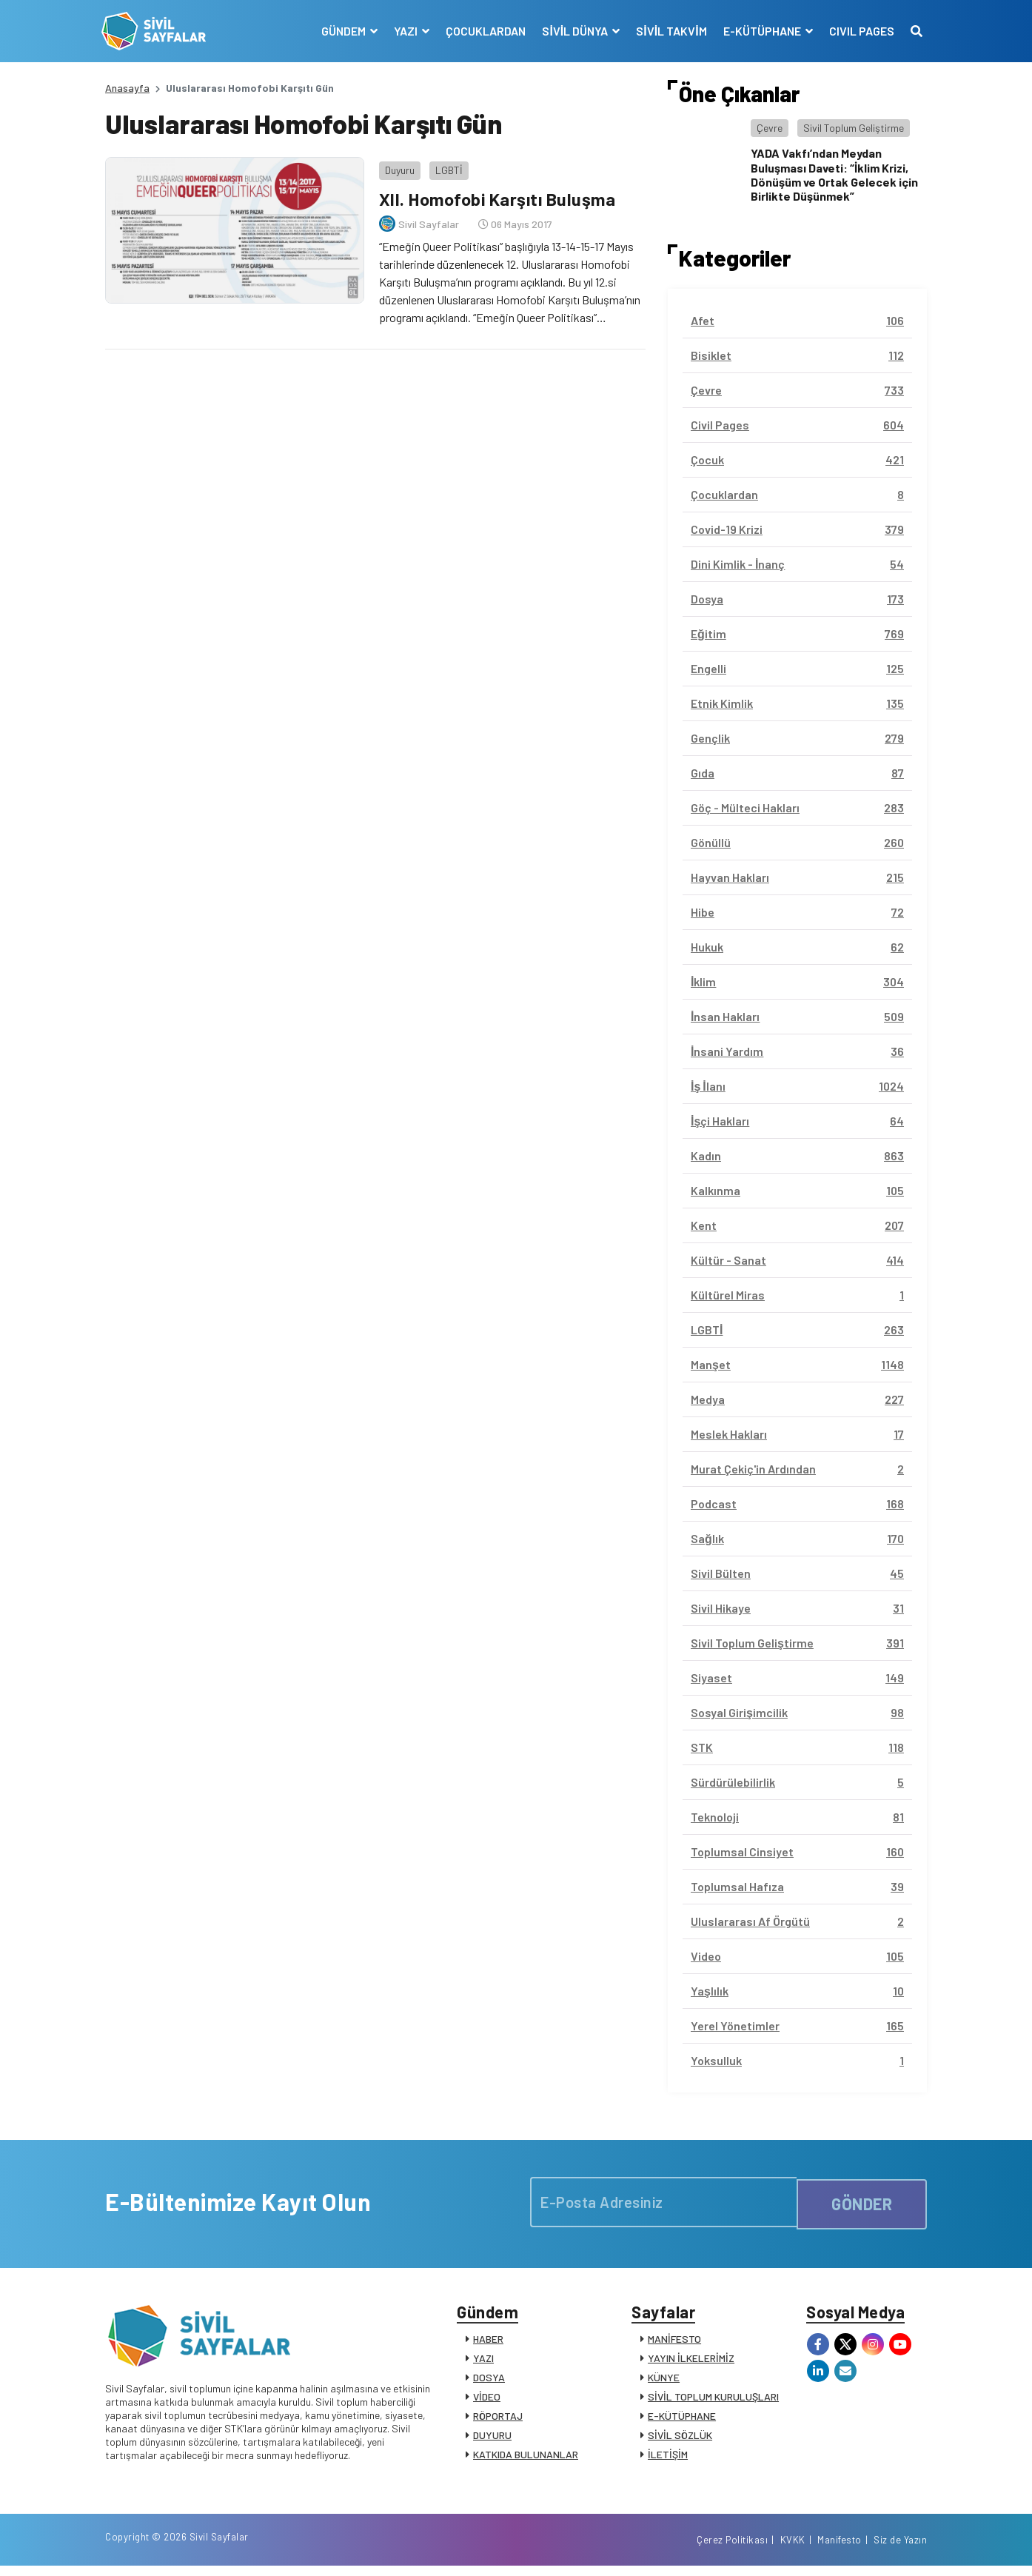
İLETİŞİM (668, 2458)
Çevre (770, 127)
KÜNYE (664, 2381)
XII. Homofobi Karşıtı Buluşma (496, 195)
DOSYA (489, 2381)
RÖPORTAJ (498, 2419)
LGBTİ (445, 166)
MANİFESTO (674, 2342)
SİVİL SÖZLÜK (680, 2438)
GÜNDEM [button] (341, 31)
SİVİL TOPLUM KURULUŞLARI (713, 2400)
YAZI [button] (404, 31)
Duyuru (396, 166)
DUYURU (492, 2438)
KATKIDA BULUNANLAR (525, 2458)
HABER (488, 2342)
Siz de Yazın (900, 2549)
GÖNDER (861, 2202)
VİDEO (486, 2400)
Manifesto (839, 2549)
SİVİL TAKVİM (668, 31)
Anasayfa (127, 87)
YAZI (483, 2361)
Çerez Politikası (732, 2549)
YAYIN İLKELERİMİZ (691, 2361)
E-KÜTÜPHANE (682, 2419)
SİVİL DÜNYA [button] (573, 31)
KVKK (792, 2549)
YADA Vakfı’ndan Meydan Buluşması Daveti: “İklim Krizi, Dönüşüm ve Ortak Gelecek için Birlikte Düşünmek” (834, 174)
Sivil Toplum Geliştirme (853, 127)
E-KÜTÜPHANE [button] (760, 31)
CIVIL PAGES (858, 31)
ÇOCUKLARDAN (483, 31)
